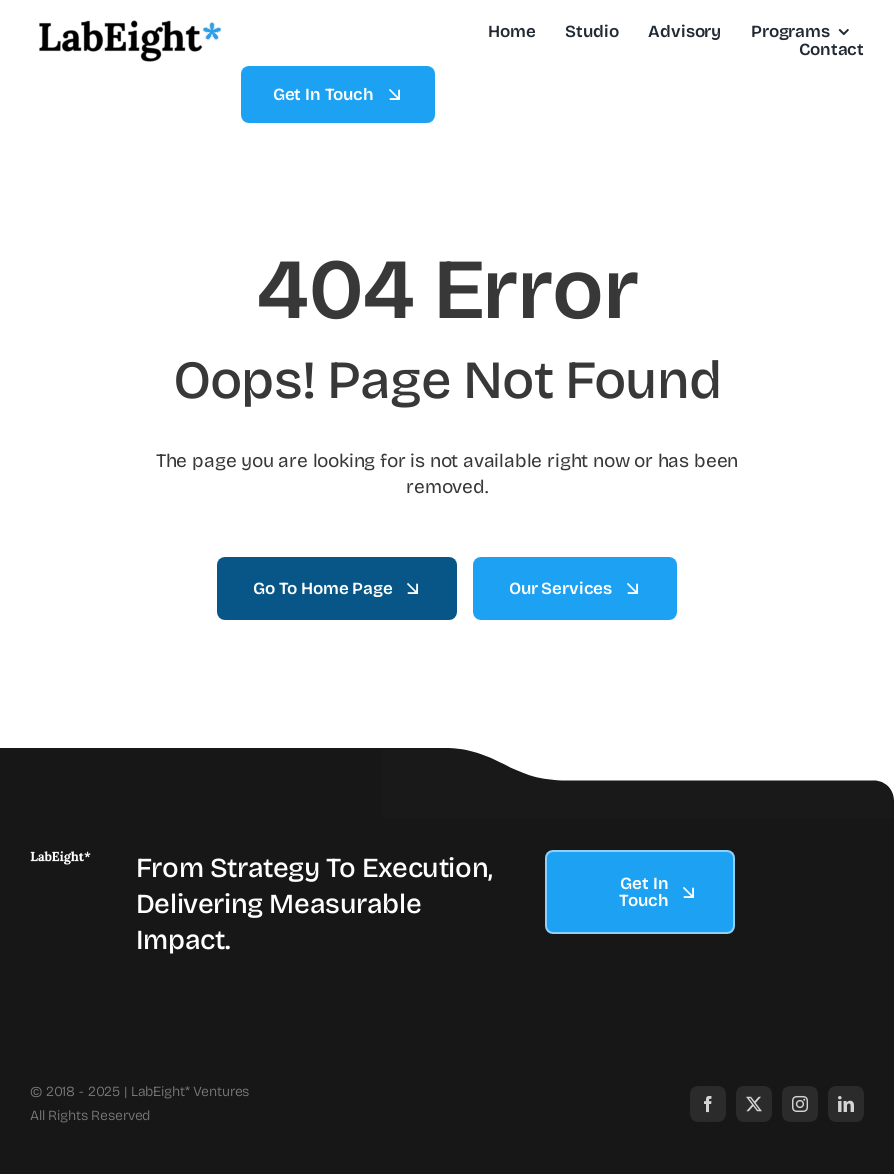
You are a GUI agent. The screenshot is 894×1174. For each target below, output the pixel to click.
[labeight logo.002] (130, 24)
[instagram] (800, 1104)
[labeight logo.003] (60, 859)
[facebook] (708, 1104)
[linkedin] (846, 1104)
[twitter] (754, 1104)
